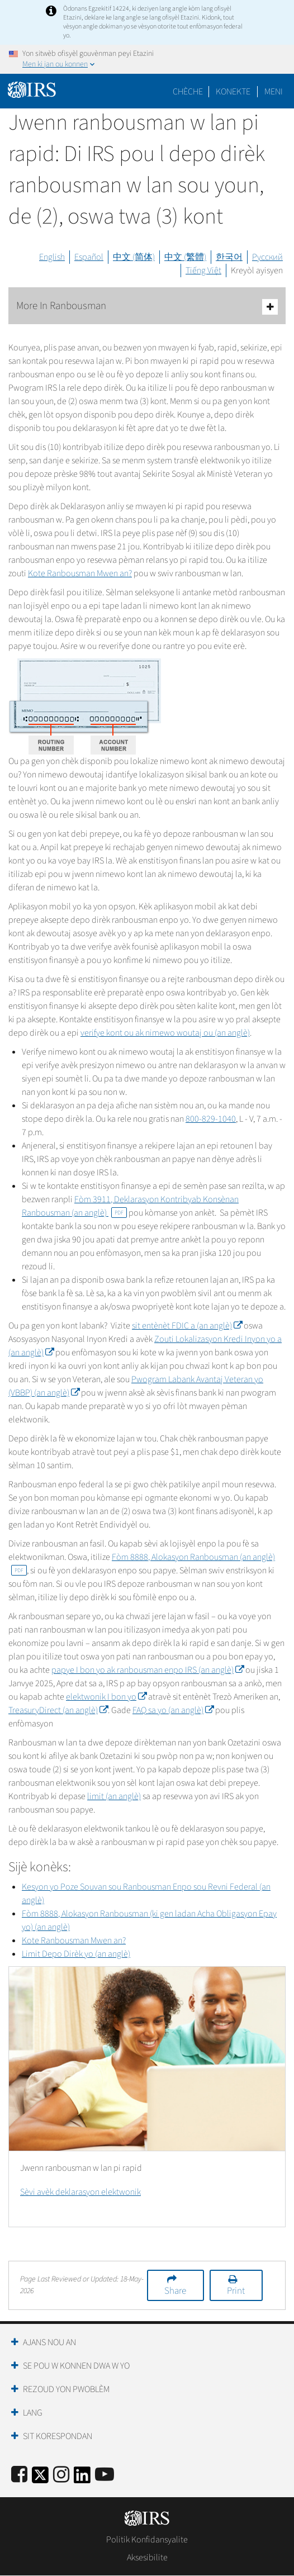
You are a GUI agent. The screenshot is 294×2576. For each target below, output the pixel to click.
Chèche (188, 91)
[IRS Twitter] (40, 2478)
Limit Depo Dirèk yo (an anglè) (76, 1954)
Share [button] (175, 2291)
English (52, 257)
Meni (273, 91)
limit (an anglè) (114, 1796)
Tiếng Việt (203, 270)
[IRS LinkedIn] (82, 2478)
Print (236, 2291)
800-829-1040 (211, 1119)
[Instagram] (61, 2475)
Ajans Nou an (49, 2342)
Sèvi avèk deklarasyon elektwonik (80, 2192)
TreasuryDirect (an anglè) (58, 1710)
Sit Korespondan (57, 2436)
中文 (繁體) (185, 257)
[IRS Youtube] (104, 2475)
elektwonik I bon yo (106, 1697)
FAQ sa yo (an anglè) (173, 1710)
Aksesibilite (147, 2557)
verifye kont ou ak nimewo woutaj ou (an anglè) (165, 1033)
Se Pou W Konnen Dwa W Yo (76, 2366)
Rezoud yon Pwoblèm (66, 2389)
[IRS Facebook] (19, 2475)
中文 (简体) (134, 257)
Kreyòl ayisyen (257, 270)
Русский (267, 257)
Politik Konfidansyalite (147, 2539)
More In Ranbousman (147, 306)
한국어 (229, 257)
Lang (32, 2413)
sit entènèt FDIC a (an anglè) (187, 1326)
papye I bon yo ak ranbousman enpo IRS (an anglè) (147, 1670)
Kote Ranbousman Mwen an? (80, 573)
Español (88, 257)
